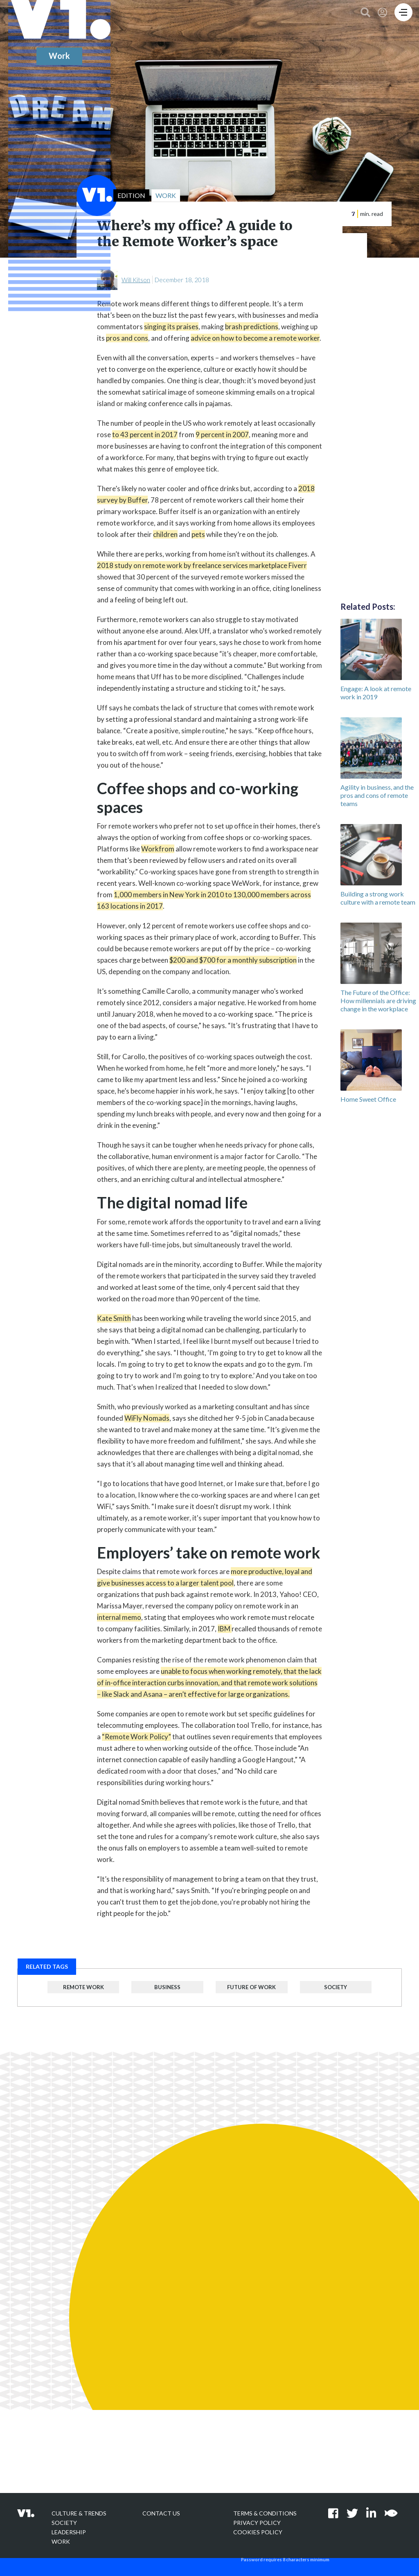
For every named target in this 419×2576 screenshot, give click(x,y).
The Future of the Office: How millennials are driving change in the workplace (378, 1000)
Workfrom (157, 848)
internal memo (119, 1617)
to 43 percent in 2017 (145, 434)
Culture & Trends (79, 2513)
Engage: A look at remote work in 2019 (375, 693)
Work (61, 2541)
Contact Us (161, 2513)
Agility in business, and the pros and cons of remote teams (377, 795)
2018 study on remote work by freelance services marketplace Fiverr (202, 565)
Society (335, 1987)
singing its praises (171, 326)
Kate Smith (114, 1318)
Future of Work (251, 1987)
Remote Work (83, 1987)
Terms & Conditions (265, 2513)
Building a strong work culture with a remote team (377, 898)
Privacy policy (257, 2522)
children (165, 534)
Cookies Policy (257, 2532)
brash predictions (251, 326)
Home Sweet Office (368, 1099)
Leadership (69, 2532)
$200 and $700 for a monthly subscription (233, 960)
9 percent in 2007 (222, 434)
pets (198, 534)
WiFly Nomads (146, 1418)
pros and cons (127, 338)
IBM (225, 1628)
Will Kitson (136, 279)
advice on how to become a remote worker (255, 338)
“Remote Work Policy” (136, 1736)
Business (167, 1987)
